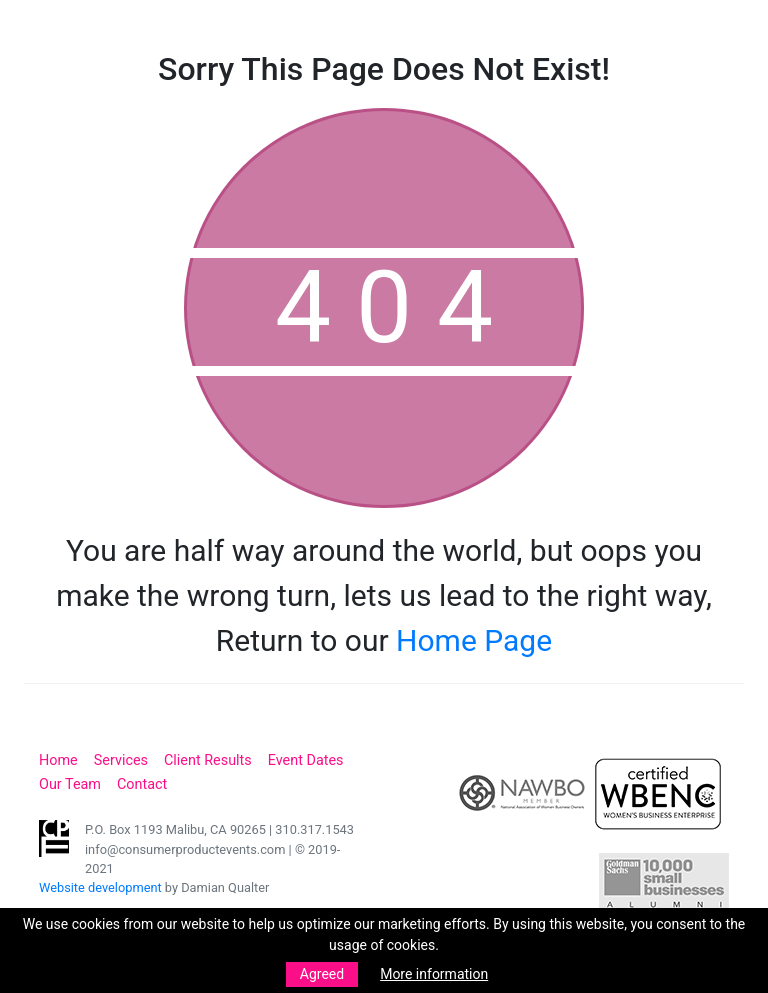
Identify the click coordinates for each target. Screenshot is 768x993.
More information (434, 974)
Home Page (474, 640)
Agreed (322, 974)
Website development (100, 887)
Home (58, 760)
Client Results (208, 760)
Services (121, 760)
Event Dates (306, 760)
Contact (142, 784)
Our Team (70, 784)
